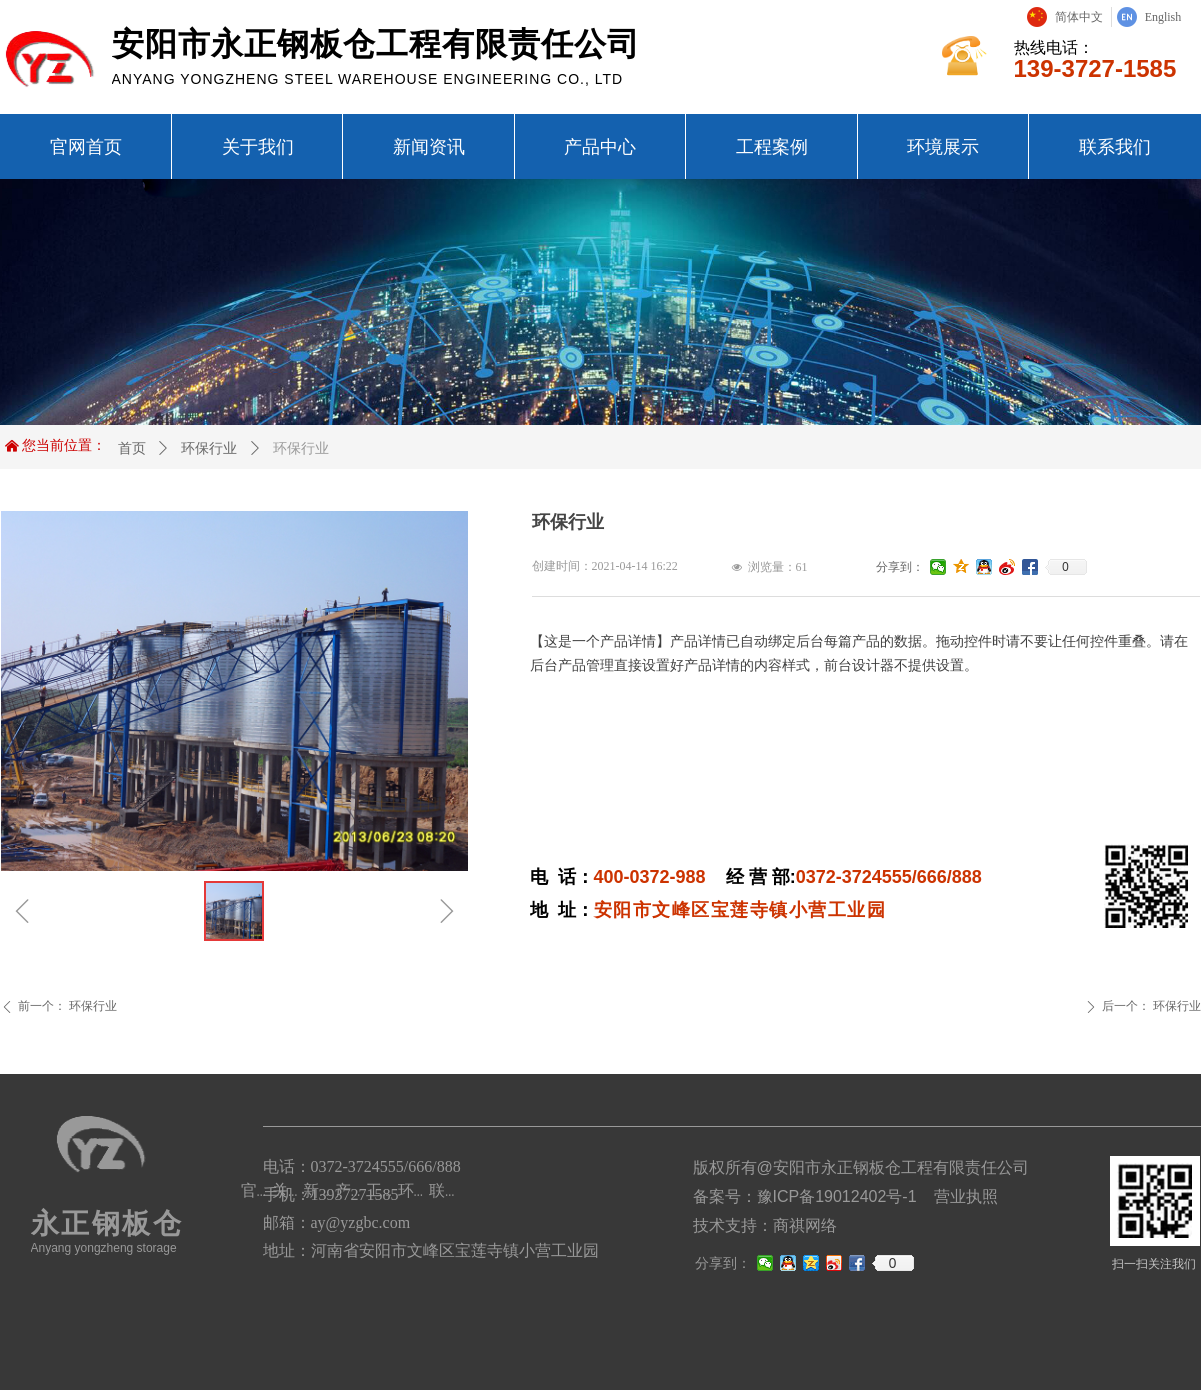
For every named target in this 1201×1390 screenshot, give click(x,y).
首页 (132, 448)
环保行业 (209, 448)
